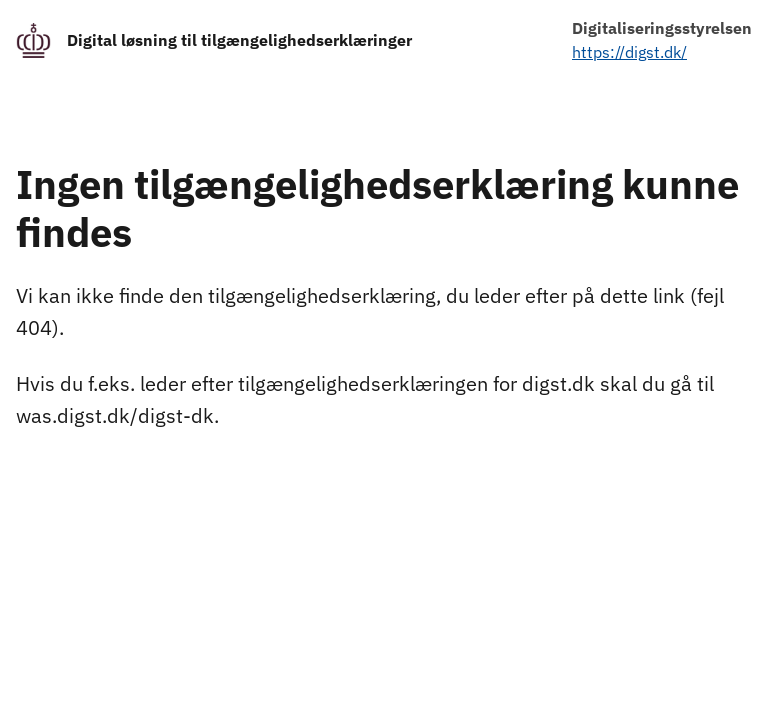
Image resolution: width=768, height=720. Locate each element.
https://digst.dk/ (629, 52)
